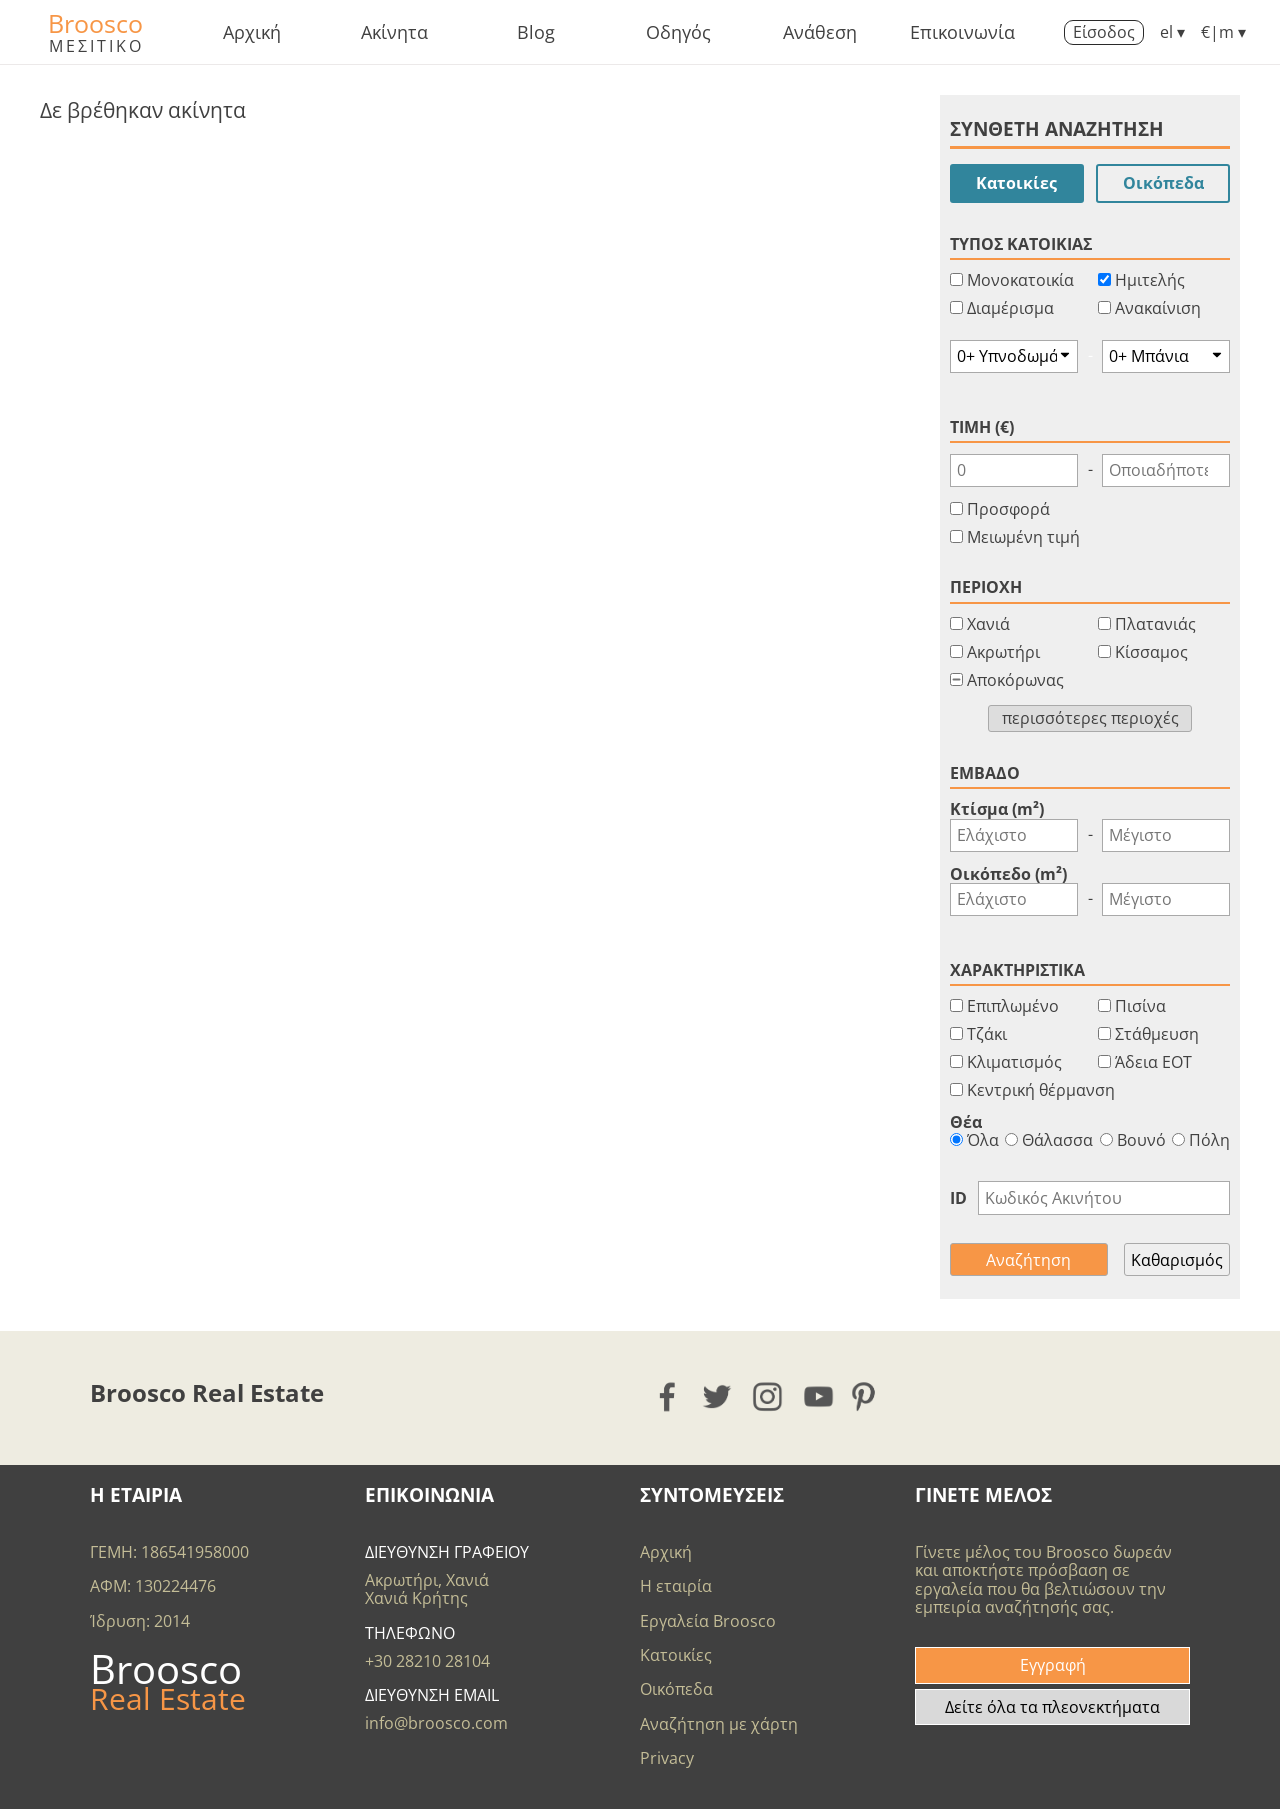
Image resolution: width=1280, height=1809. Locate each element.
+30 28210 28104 (427, 1661)
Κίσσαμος (1151, 652)
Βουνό (1133, 1140)
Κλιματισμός (1014, 1062)
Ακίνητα (394, 32)
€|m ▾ (1223, 32)
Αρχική (252, 32)
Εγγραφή (1053, 1665)
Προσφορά (1008, 509)
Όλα (974, 1140)
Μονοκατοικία (1020, 280)
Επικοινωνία (962, 32)
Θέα (966, 1122)
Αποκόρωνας (1015, 680)
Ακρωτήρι (1003, 652)
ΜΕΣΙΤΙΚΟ (96, 46)
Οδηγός (678, 32)
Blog (536, 32)
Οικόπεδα (1163, 183)
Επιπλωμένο (1013, 1006)
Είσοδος (1104, 32)
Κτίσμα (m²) (997, 809)
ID (958, 1198)
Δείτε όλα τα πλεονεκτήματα (1052, 1707)
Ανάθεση (820, 32)
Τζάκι (987, 1034)
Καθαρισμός (1177, 1260)
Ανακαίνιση (1158, 308)
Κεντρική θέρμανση (1041, 1090)
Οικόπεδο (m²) (1008, 874)
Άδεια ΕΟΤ (1153, 1062)
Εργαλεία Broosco (708, 1621)
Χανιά (988, 624)
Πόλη (1201, 1140)
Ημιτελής (1150, 280)
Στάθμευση (1157, 1034)
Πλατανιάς (1155, 624)
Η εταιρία (676, 1586)
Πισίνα (1140, 1006)
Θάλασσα (1049, 1140)
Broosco (95, 23)
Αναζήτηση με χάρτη (719, 1724)
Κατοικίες (1016, 183)
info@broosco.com (436, 1723)
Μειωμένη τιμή (1023, 537)
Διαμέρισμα (1010, 308)
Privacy (667, 1758)
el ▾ (1172, 32)
